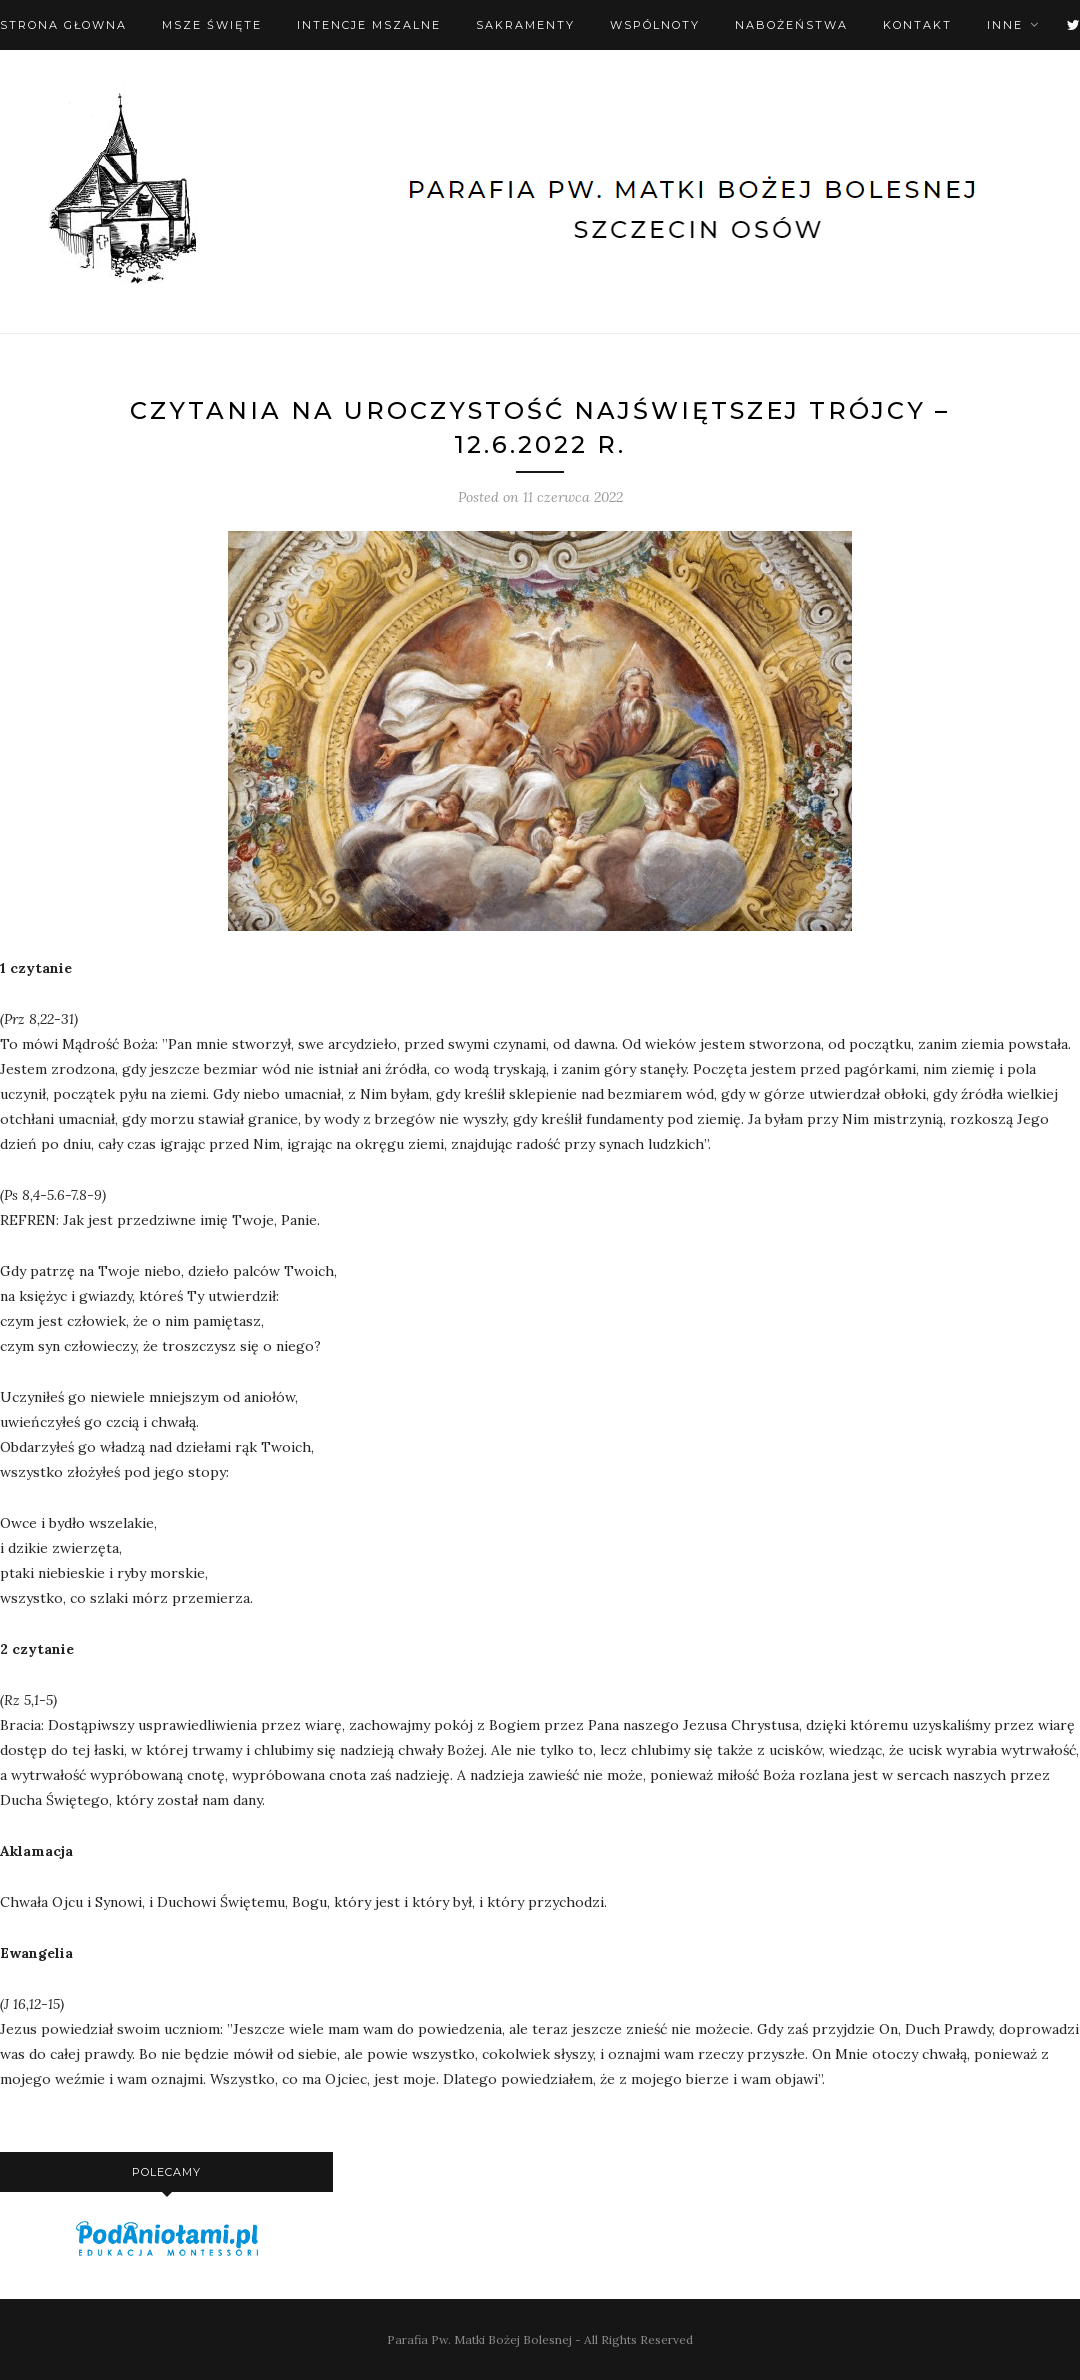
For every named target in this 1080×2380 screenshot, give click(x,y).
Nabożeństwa (791, 25)
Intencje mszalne (369, 25)
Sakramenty (525, 25)
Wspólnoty (655, 25)
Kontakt (917, 25)
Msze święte (212, 25)
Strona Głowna (63, 25)
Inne (1005, 25)
